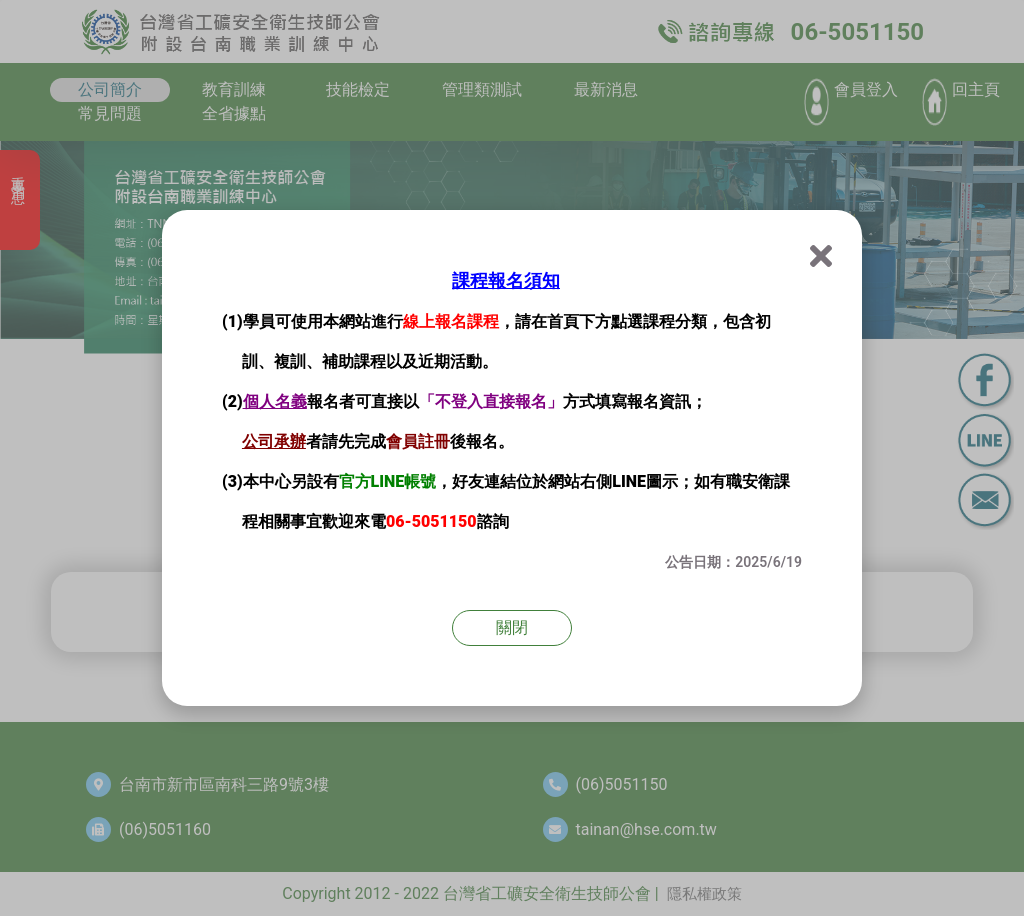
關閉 (512, 627)
